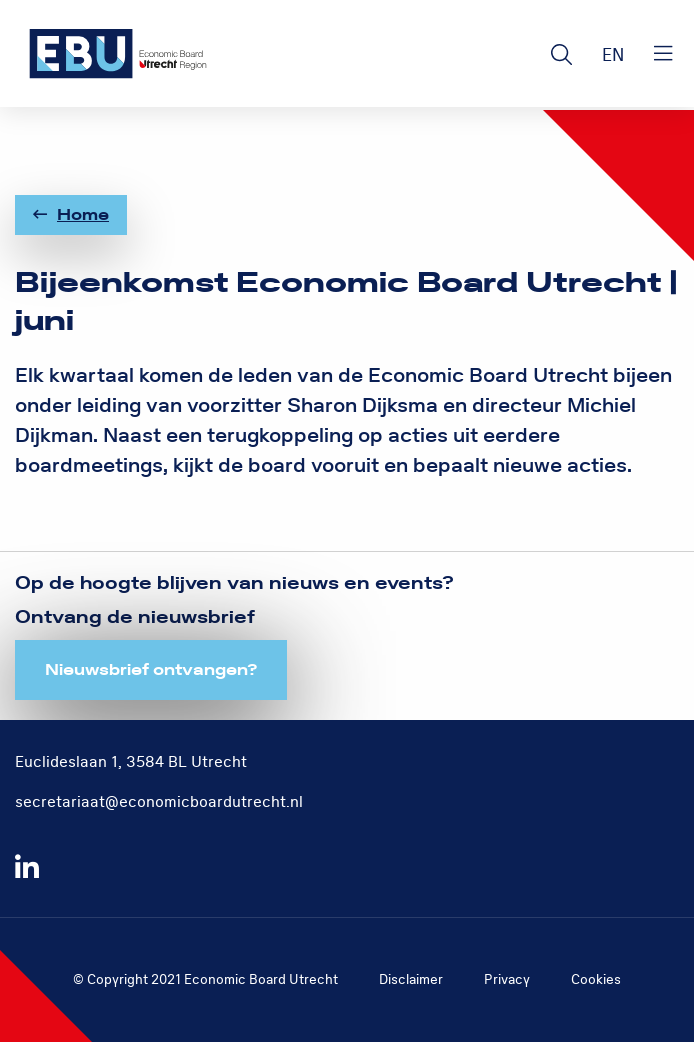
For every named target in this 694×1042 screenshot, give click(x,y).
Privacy (507, 979)
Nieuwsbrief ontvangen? (151, 670)
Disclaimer (411, 979)
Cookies (596, 979)
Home (71, 215)
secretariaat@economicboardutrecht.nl (159, 802)
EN (613, 55)
